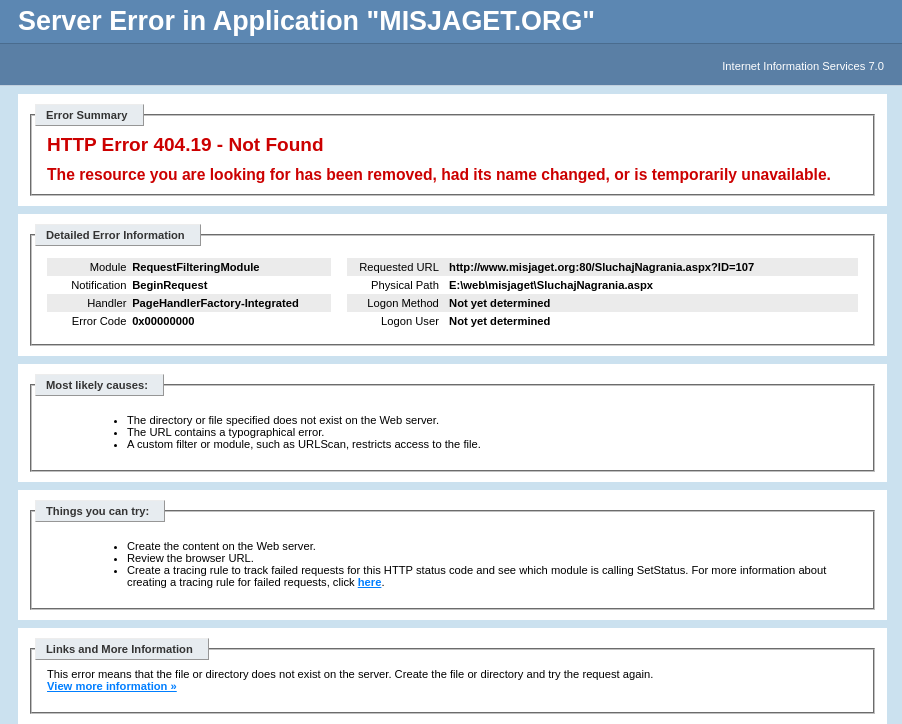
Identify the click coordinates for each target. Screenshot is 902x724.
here (370, 582)
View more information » (112, 686)
